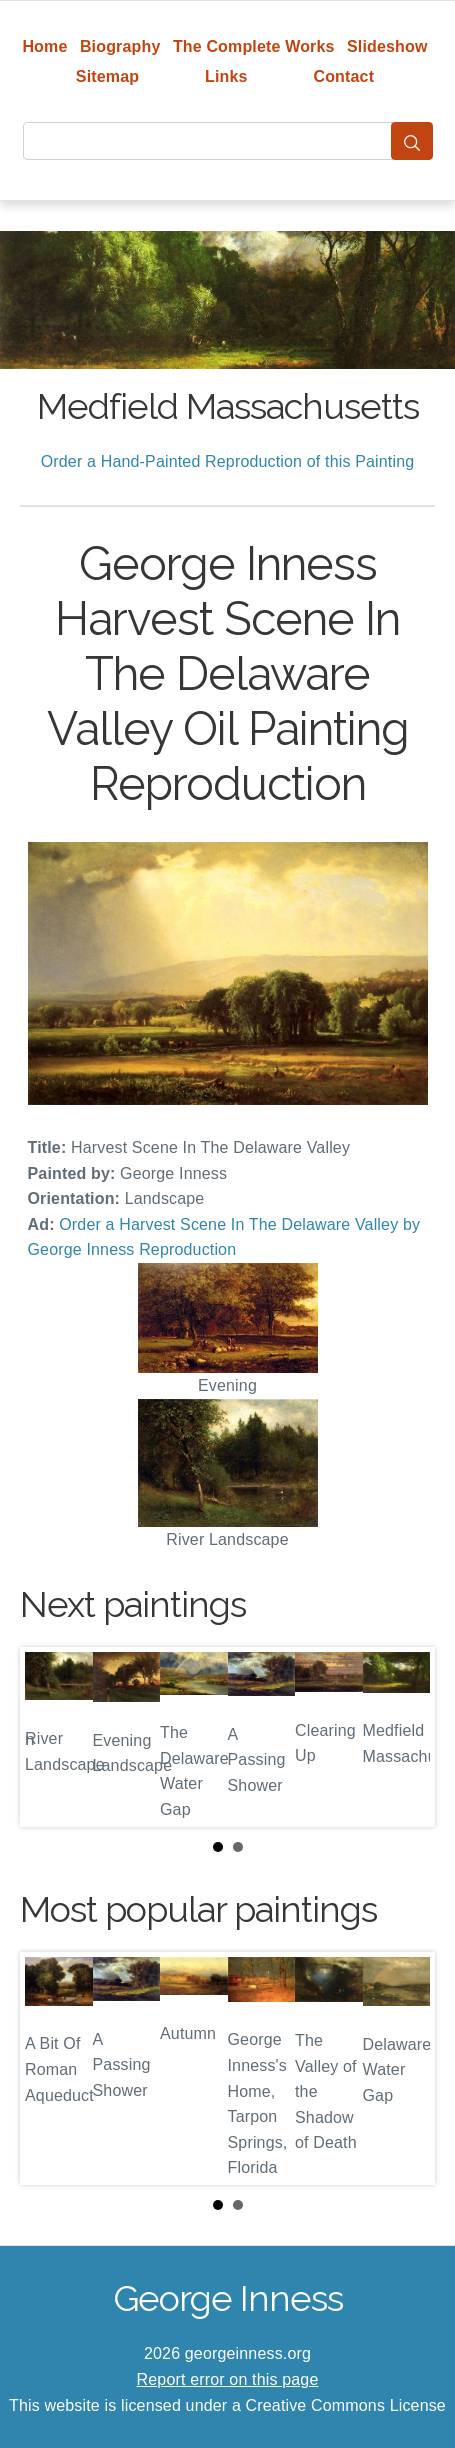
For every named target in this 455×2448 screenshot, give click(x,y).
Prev (51, 1737)
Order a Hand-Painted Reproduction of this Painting (228, 461)
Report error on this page (228, 2379)
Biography (120, 46)
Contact (343, 76)
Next (404, 1737)
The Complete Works (254, 46)
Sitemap (107, 76)
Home (44, 46)
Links (226, 76)
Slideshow (387, 46)
